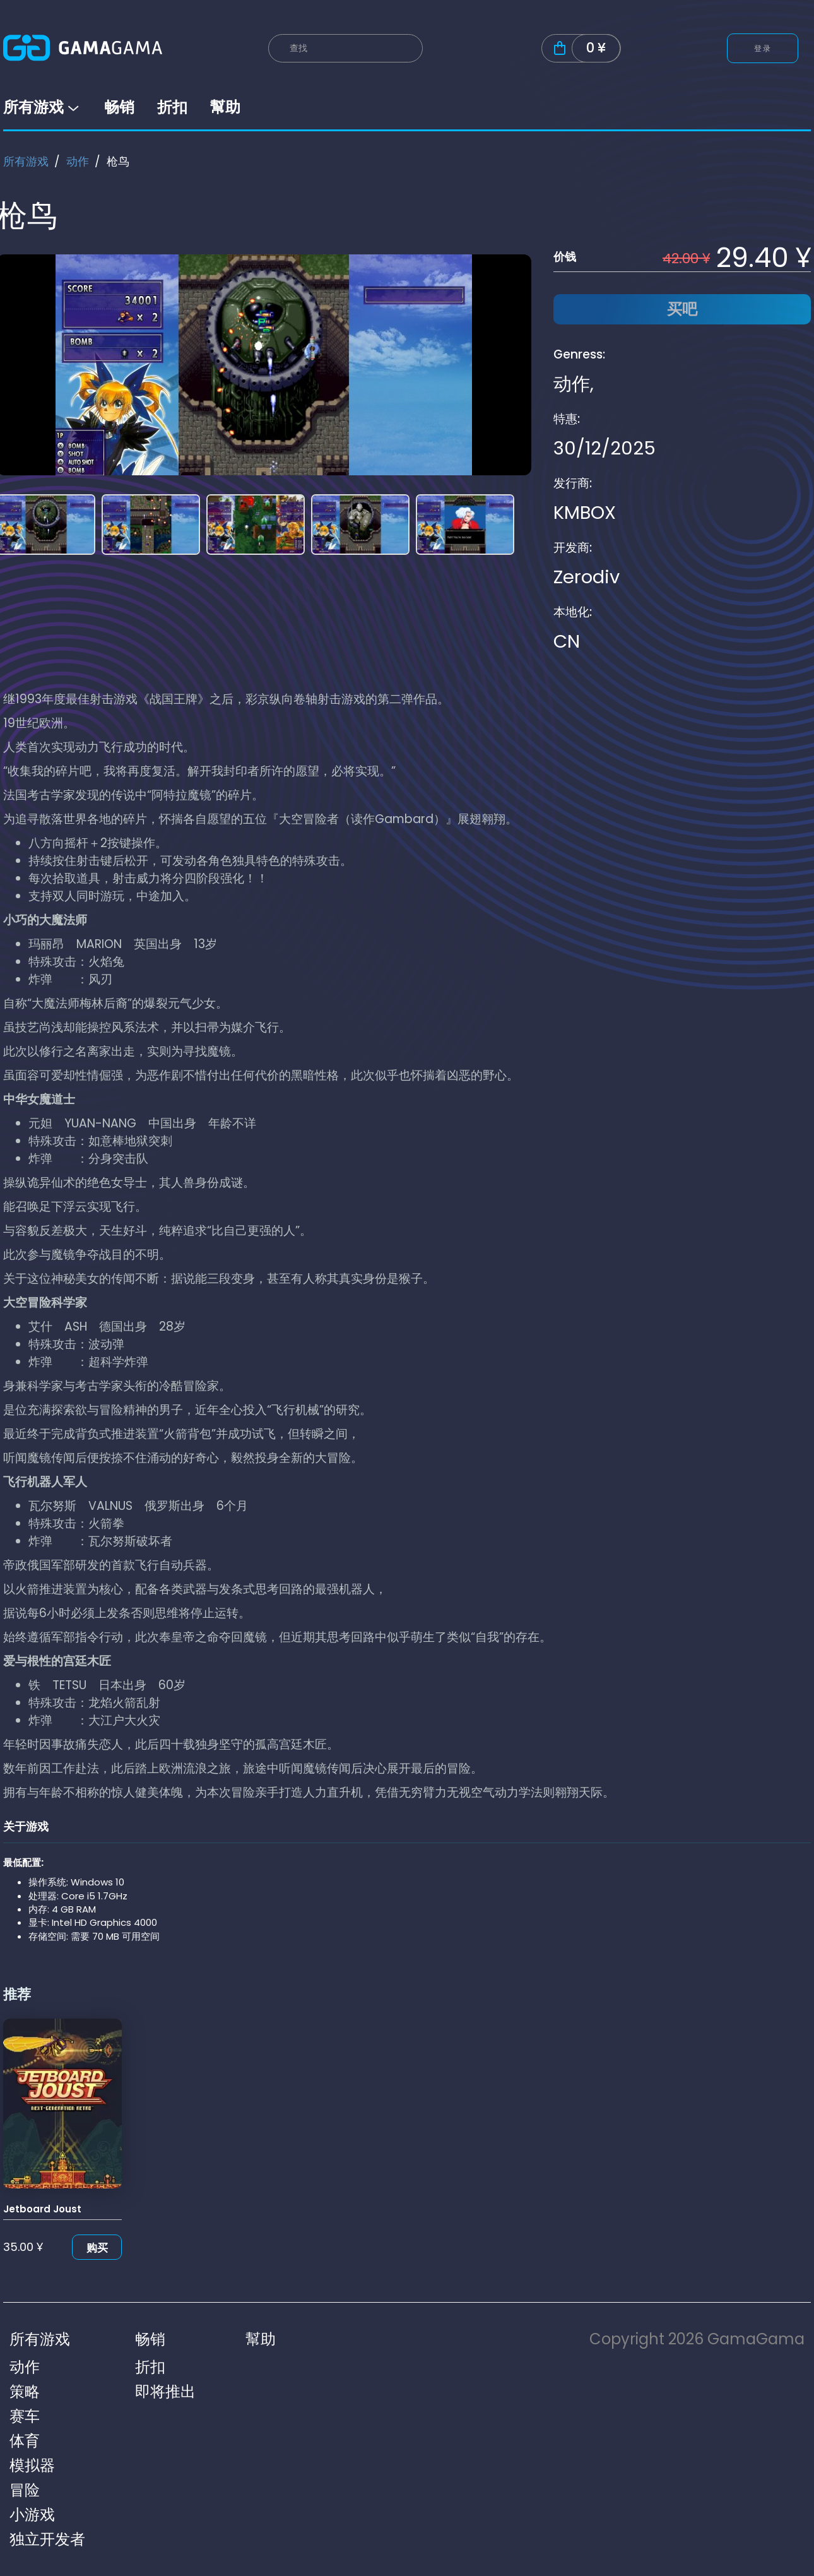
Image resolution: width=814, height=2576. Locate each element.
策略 (24, 2391)
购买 (97, 2247)
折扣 (172, 107)
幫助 (225, 107)
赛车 (24, 2416)
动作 (77, 161)
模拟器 (32, 2465)
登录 (762, 48)
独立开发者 (47, 2539)
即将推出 (165, 2391)
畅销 (119, 107)
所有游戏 (42, 107)
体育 (24, 2440)
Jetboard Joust (42, 2209)
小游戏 (32, 2514)
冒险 (24, 2489)
